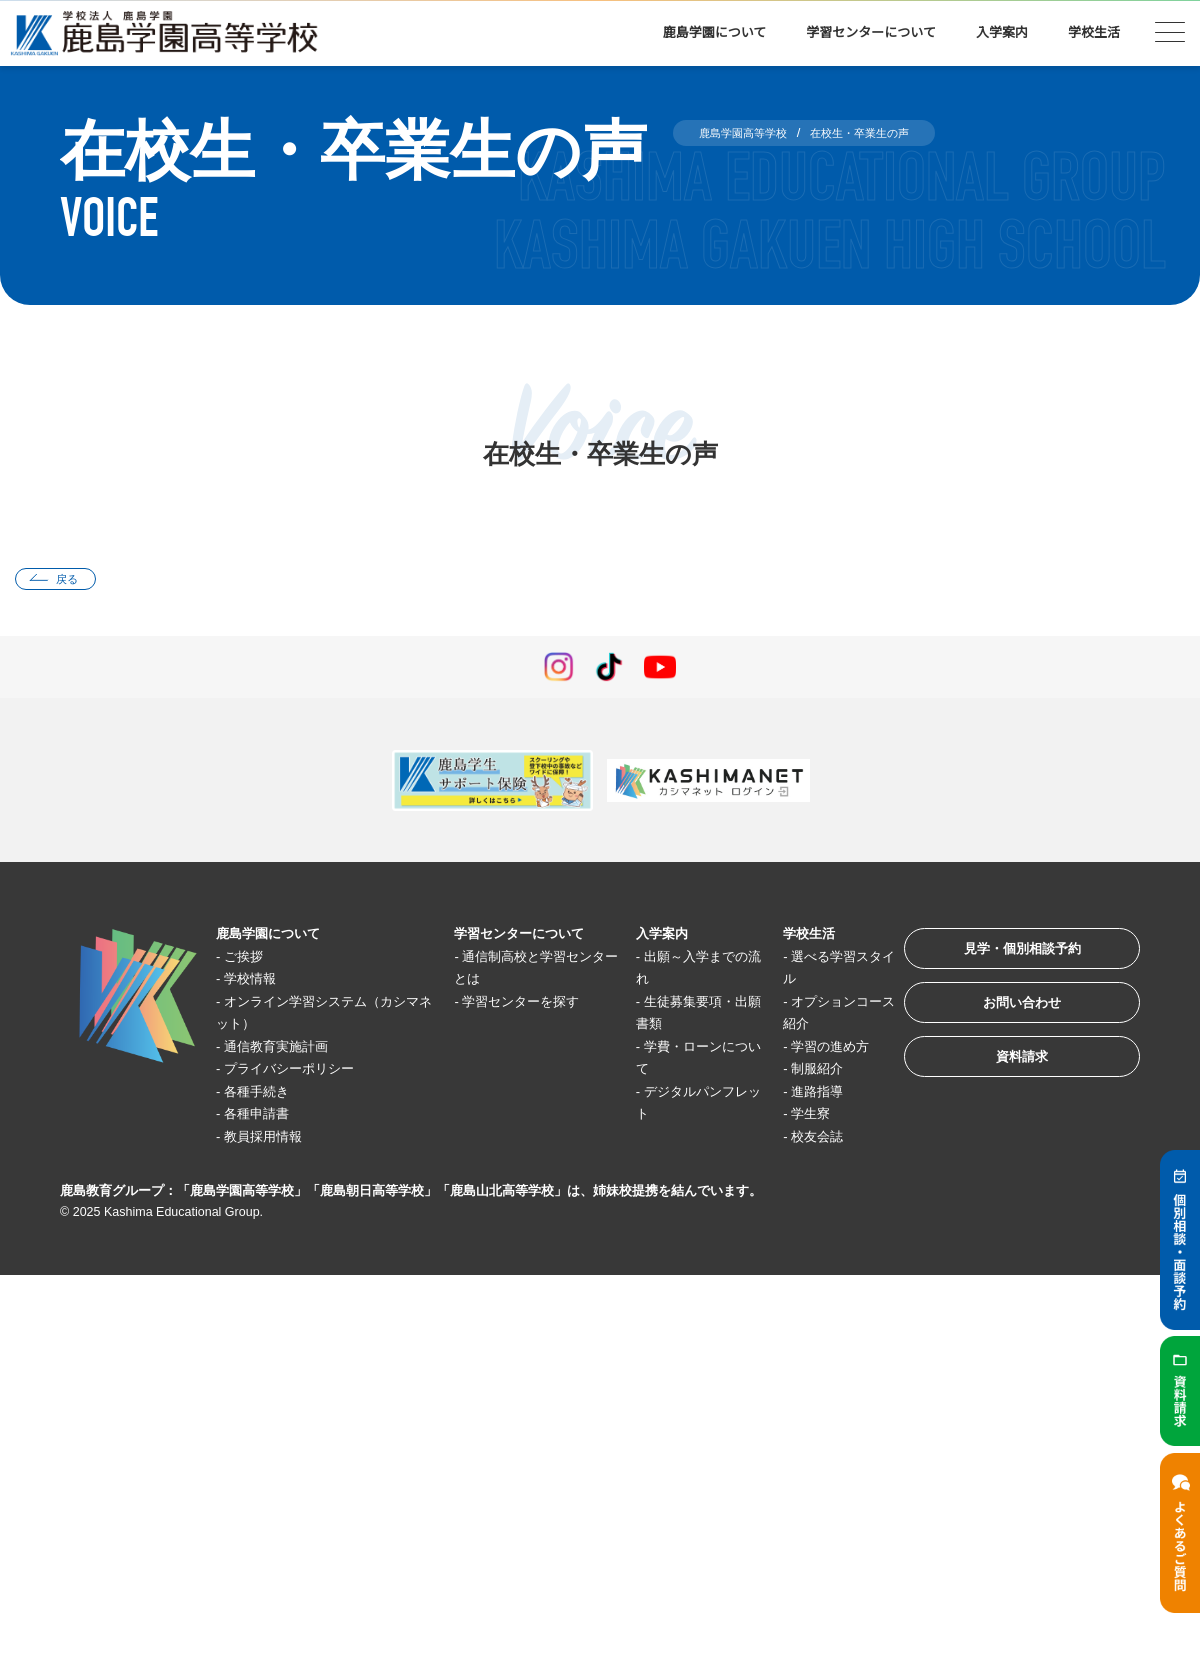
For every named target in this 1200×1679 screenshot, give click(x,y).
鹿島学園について (715, 32)
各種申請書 (266, 1118)
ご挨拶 (251, 960)
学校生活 (1094, 32)
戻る (76, 581)
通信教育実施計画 (289, 1050)
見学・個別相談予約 (1004, 958)
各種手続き (266, 1095)
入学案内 (1002, 32)
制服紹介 (794, 1073)
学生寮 (786, 1118)
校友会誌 (794, 1140)
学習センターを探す (521, 1005)
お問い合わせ (1004, 1020)
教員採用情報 (274, 1140)
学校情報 (259, 983)
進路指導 (794, 1095)
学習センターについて (871, 32)
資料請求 (1004, 1082)
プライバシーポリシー (304, 1073)
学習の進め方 (809, 1050)
